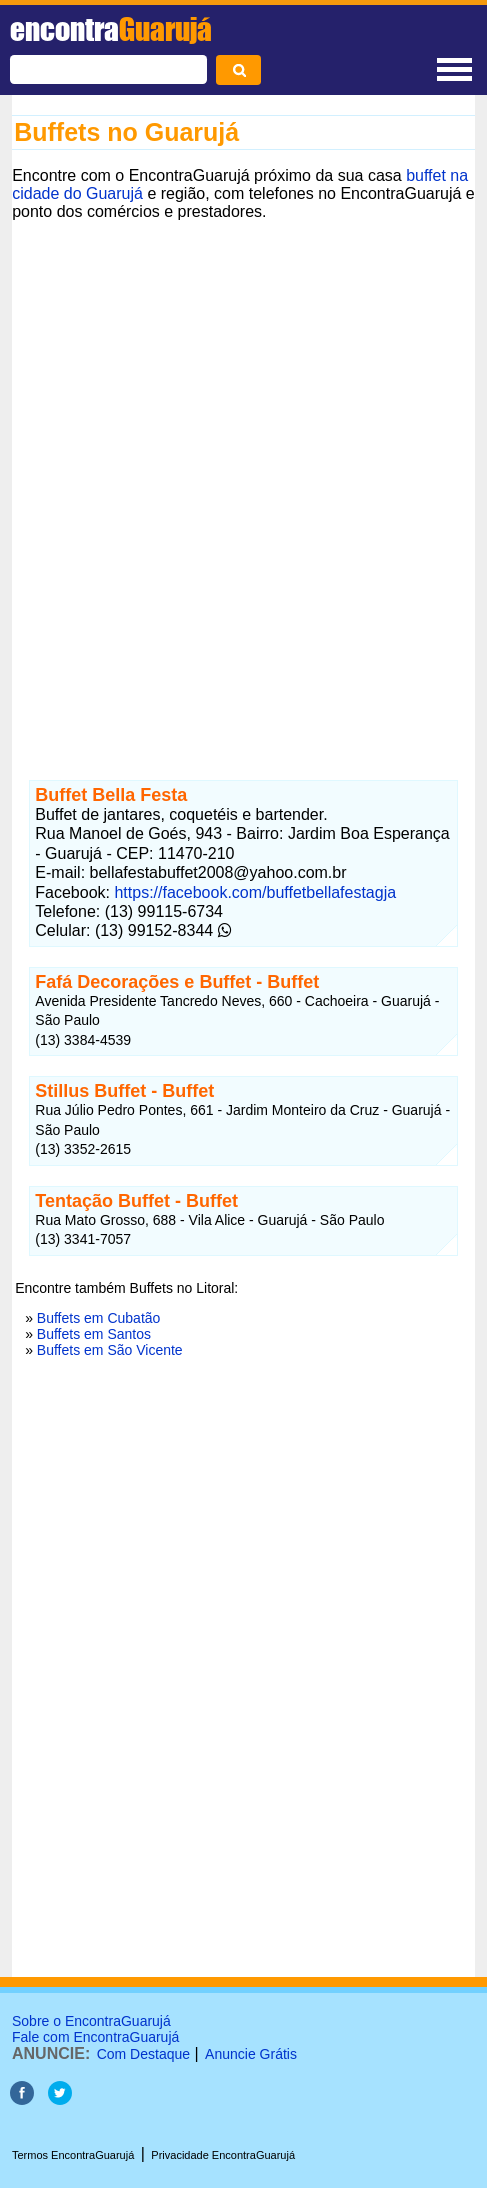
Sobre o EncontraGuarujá (91, 2021)
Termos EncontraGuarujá (73, 2155)
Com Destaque (143, 2054)
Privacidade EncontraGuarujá (223, 2155)
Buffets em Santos (94, 1334)
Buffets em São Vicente (110, 1350)
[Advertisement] (243, 482)
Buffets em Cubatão (98, 1318)
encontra (111, 29)
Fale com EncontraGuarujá (95, 2037)
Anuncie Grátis (251, 2054)
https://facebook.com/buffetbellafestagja (255, 892)
